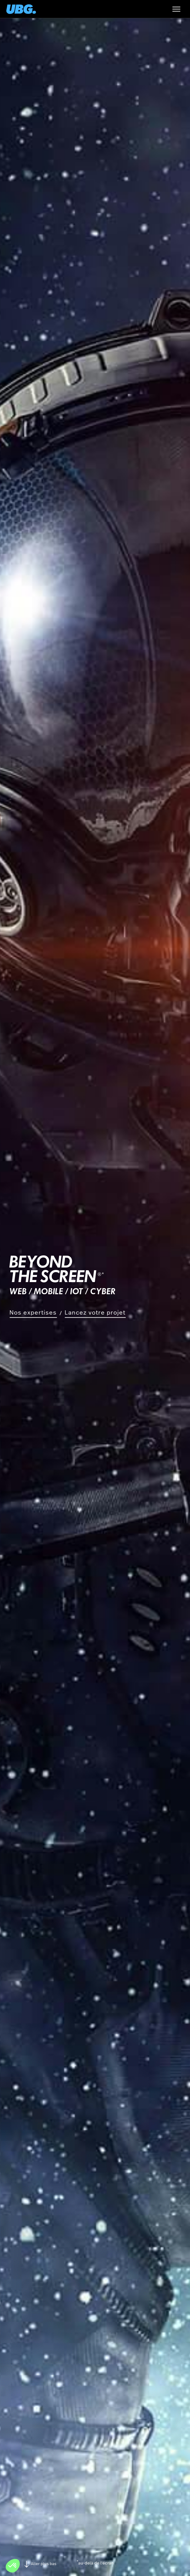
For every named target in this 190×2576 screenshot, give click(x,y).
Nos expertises (33, 1312)
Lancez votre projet (95, 1312)
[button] (12, 2565)
